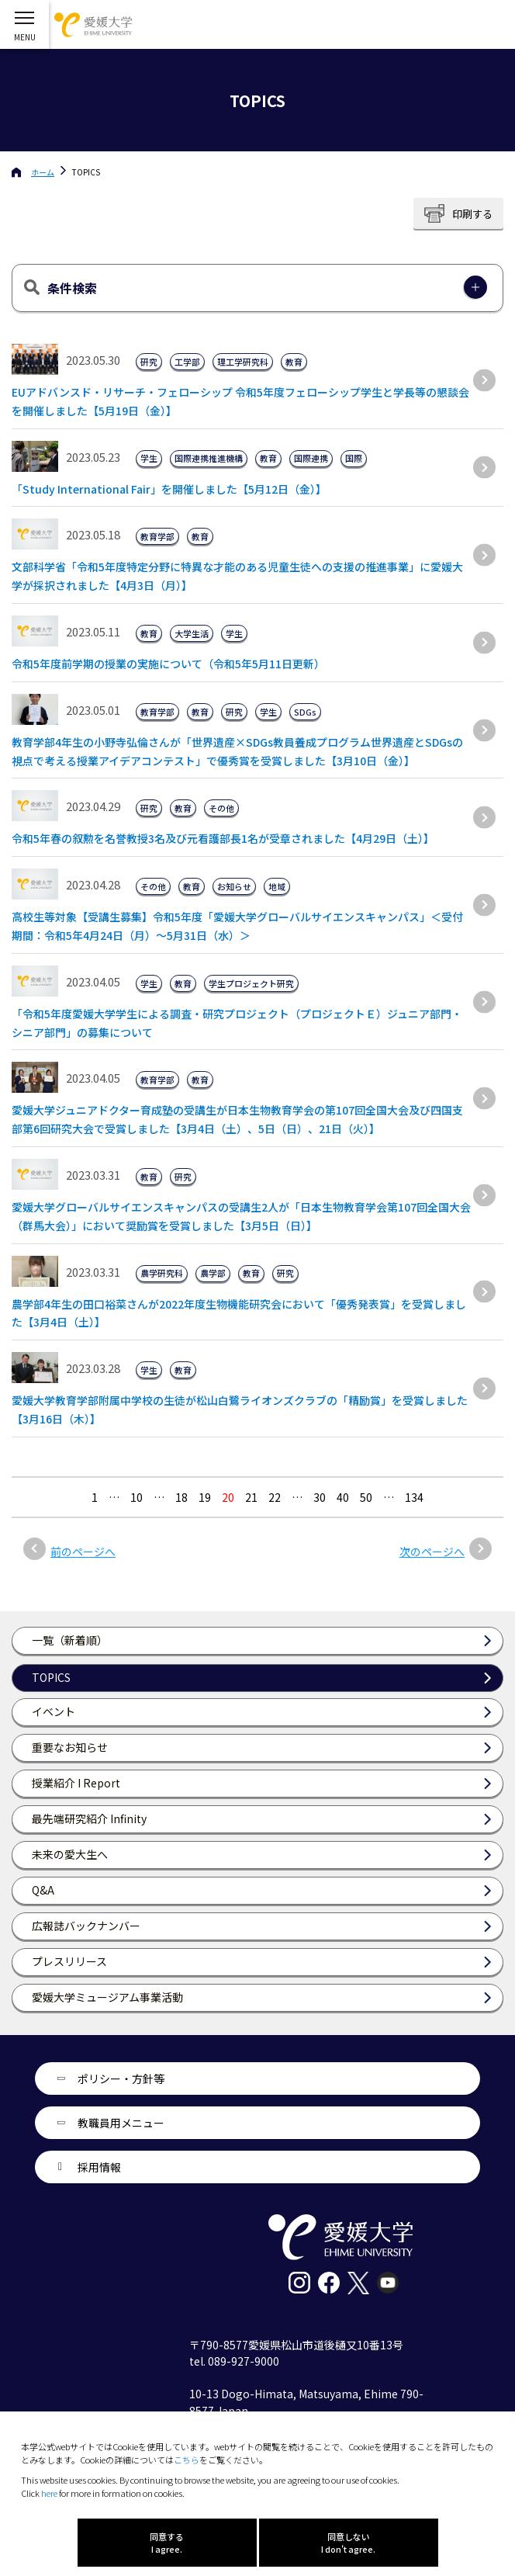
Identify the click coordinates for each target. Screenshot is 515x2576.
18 (181, 1497)
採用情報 (99, 2167)
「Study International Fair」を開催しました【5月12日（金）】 (169, 489)
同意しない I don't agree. (348, 2542)
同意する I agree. (167, 2542)
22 (274, 1497)
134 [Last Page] (414, 1497)
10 (136, 1497)
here (49, 2493)
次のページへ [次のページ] (432, 1551)
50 (366, 1497)
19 (205, 1497)
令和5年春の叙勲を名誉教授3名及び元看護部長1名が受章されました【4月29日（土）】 (223, 838)
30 (319, 1497)
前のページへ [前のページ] (83, 1551)
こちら (186, 2459)
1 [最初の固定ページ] (95, 1497)
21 (251, 1497)
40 (343, 1497)
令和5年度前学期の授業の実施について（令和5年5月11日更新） (168, 663)
